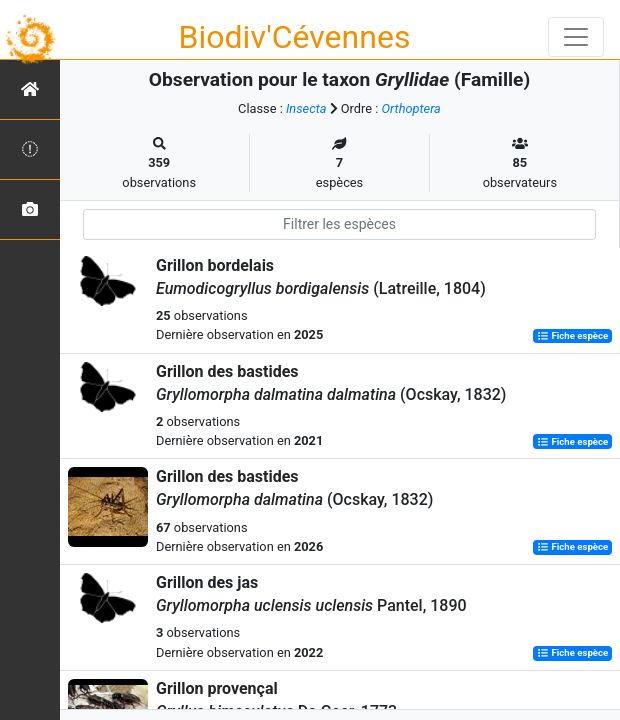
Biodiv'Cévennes (295, 37)
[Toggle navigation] (576, 37)
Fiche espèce (572, 335)
